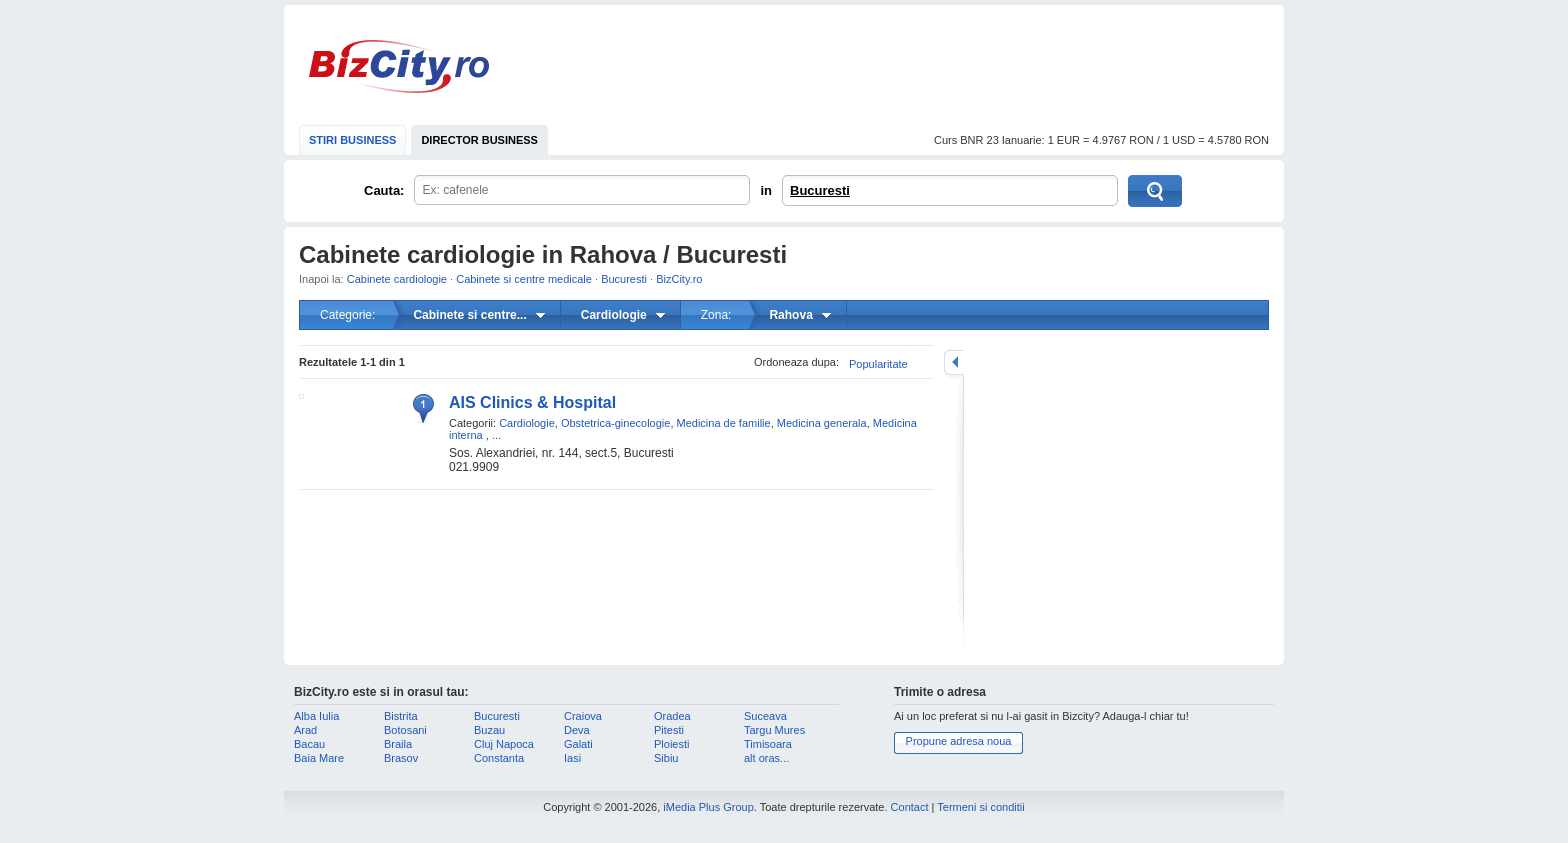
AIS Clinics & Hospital (532, 402)
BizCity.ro (399, 66)
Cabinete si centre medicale (524, 279)
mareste (954, 362)
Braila (398, 744)
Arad (305, 730)
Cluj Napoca (504, 744)
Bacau (309, 744)
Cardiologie (527, 423)
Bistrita (401, 716)
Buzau (489, 730)
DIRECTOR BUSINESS (479, 140)
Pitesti (669, 730)
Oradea (672, 716)
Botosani (405, 730)
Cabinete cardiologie (397, 279)
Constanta (499, 758)
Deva (577, 730)
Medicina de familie (724, 423)
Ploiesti (671, 744)
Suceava (765, 716)
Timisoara (768, 744)
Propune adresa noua (959, 741)
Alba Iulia (316, 716)
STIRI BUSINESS (352, 140)
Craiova (583, 716)
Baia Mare (319, 758)
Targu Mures (774, 730)
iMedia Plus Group (708, 807)
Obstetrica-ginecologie (615, 423)
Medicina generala (822, 423)
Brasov (401, 758)
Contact (910, 807)
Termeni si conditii (980, 807)
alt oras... (766, 758)
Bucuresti (820, 190)
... (496, 435)
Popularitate (878, 364)
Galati (578, 744)
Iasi (572, 758)
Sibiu (666, 758)
